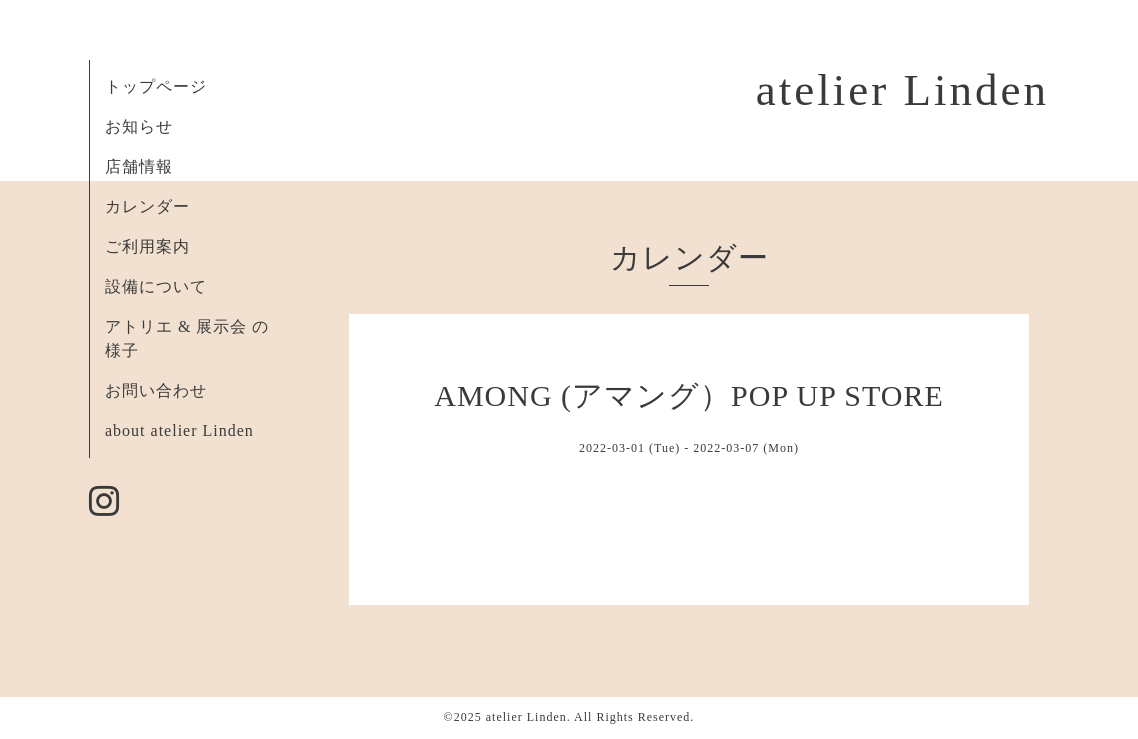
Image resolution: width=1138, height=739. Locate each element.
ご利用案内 (147, 246)
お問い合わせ (156, 390)
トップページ (156, 86)
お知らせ (139, 126)
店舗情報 (139, 166)
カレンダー (147, 206)
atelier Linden (902, 90)
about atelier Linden (179, 430)
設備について (156, 286)
